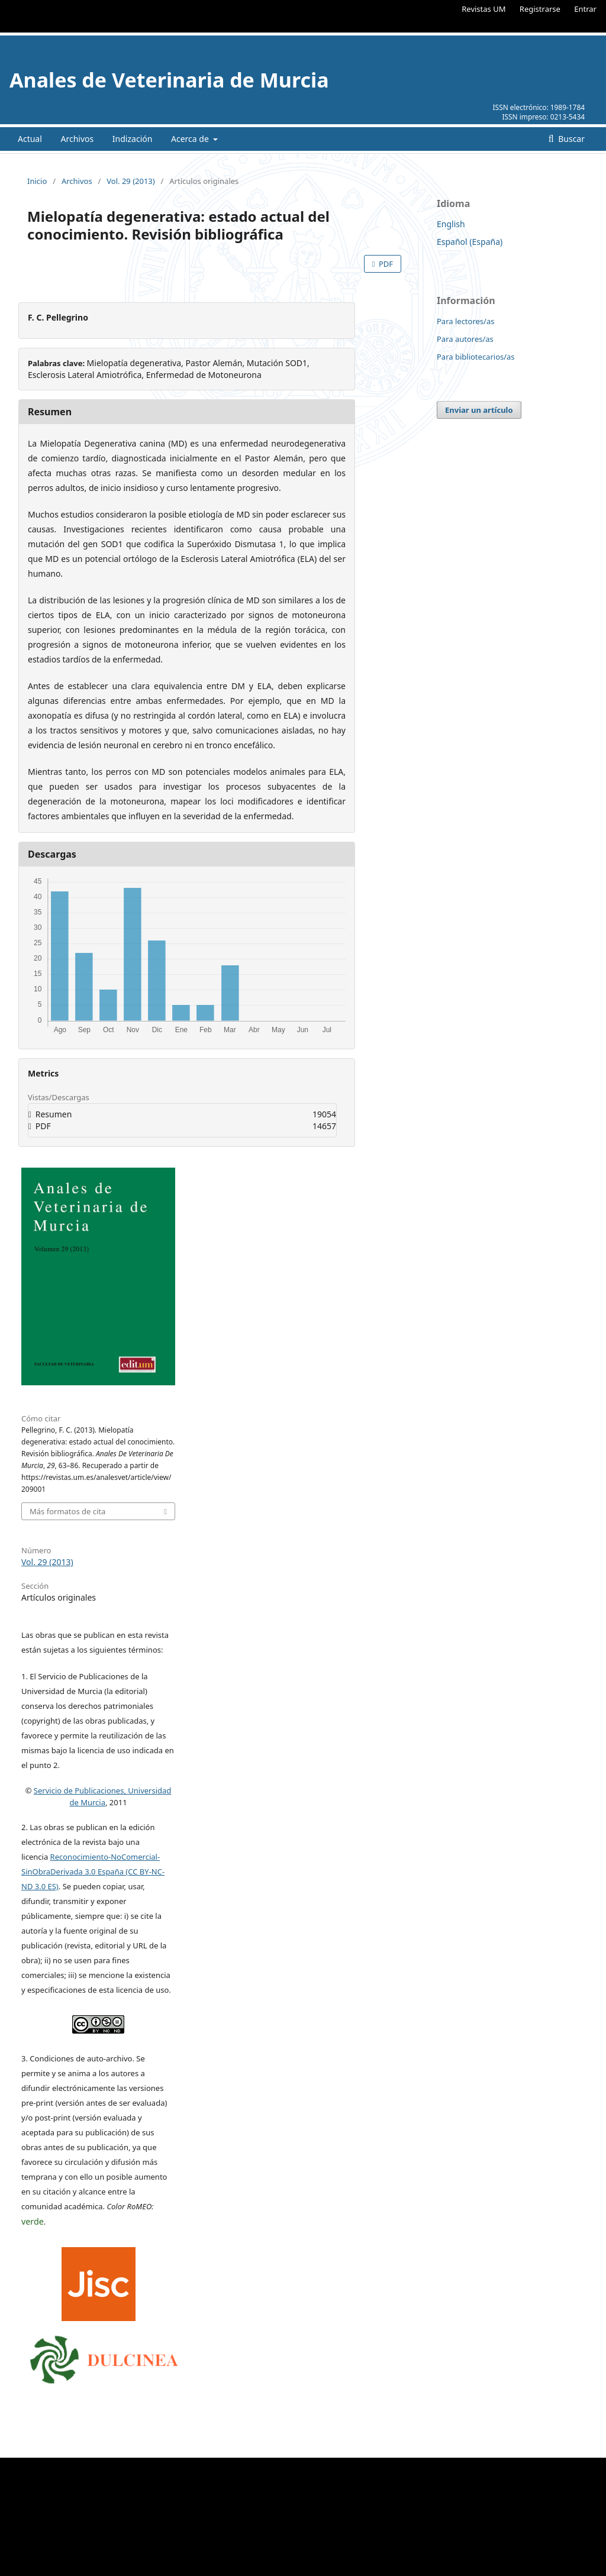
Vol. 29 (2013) (130, 181)
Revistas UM (483, 9)
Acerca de (191, 138)
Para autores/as (465, 339)
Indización (132, 138)
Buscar (570, 138)
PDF (385, 263)
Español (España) (469, 241)
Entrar (585, 9)
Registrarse (540, 9)
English (451, 224)
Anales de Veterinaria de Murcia (169, 79)
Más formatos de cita (67, 1511)
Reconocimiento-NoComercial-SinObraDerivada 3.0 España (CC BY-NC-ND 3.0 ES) (93, 1871)
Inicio (37, 181)
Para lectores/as (465, 321)
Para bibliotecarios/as (476, 356)
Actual (30, 138)
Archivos (77, 138)
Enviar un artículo (479, 410)
